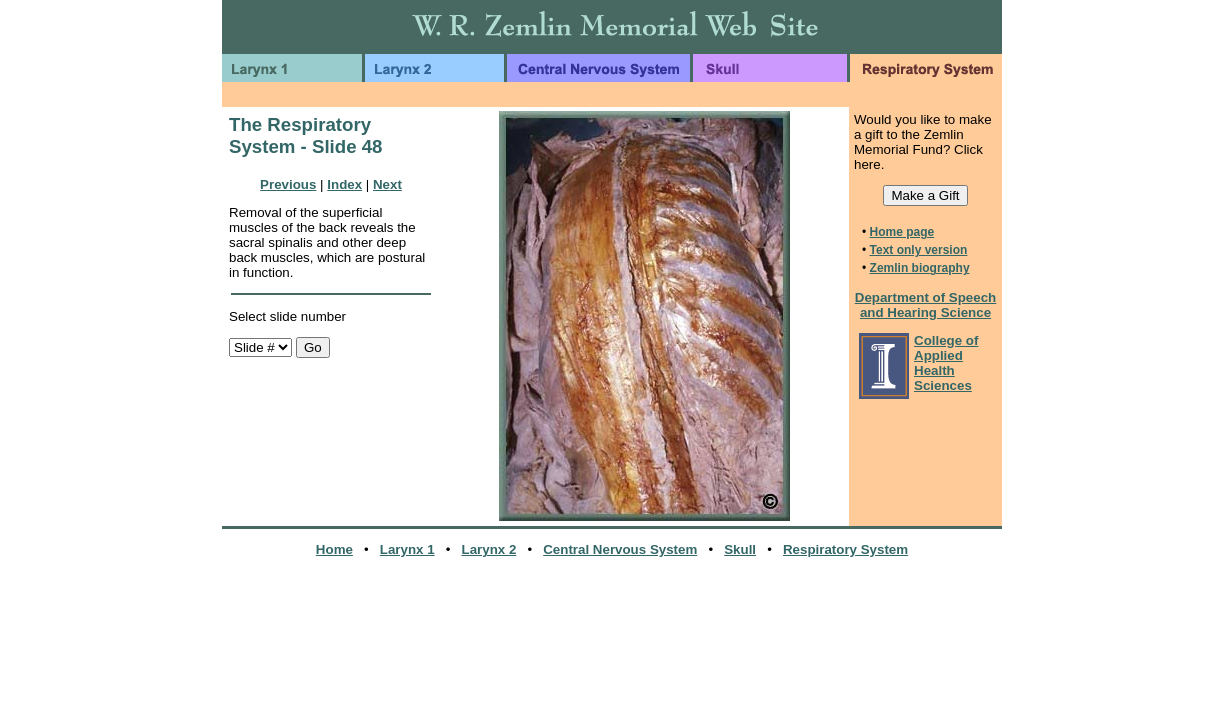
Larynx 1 (407, 549)
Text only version (919, 250)
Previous (288, 184)
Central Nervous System (620, 549)
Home (334, 549)
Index (344, 184)
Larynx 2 (489, 549)
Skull (740, 549)
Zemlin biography (920, 268)
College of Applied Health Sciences (946, 363)
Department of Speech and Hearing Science (925, 305)
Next (387, 184)
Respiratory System (845, 549)
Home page (902, 232)
